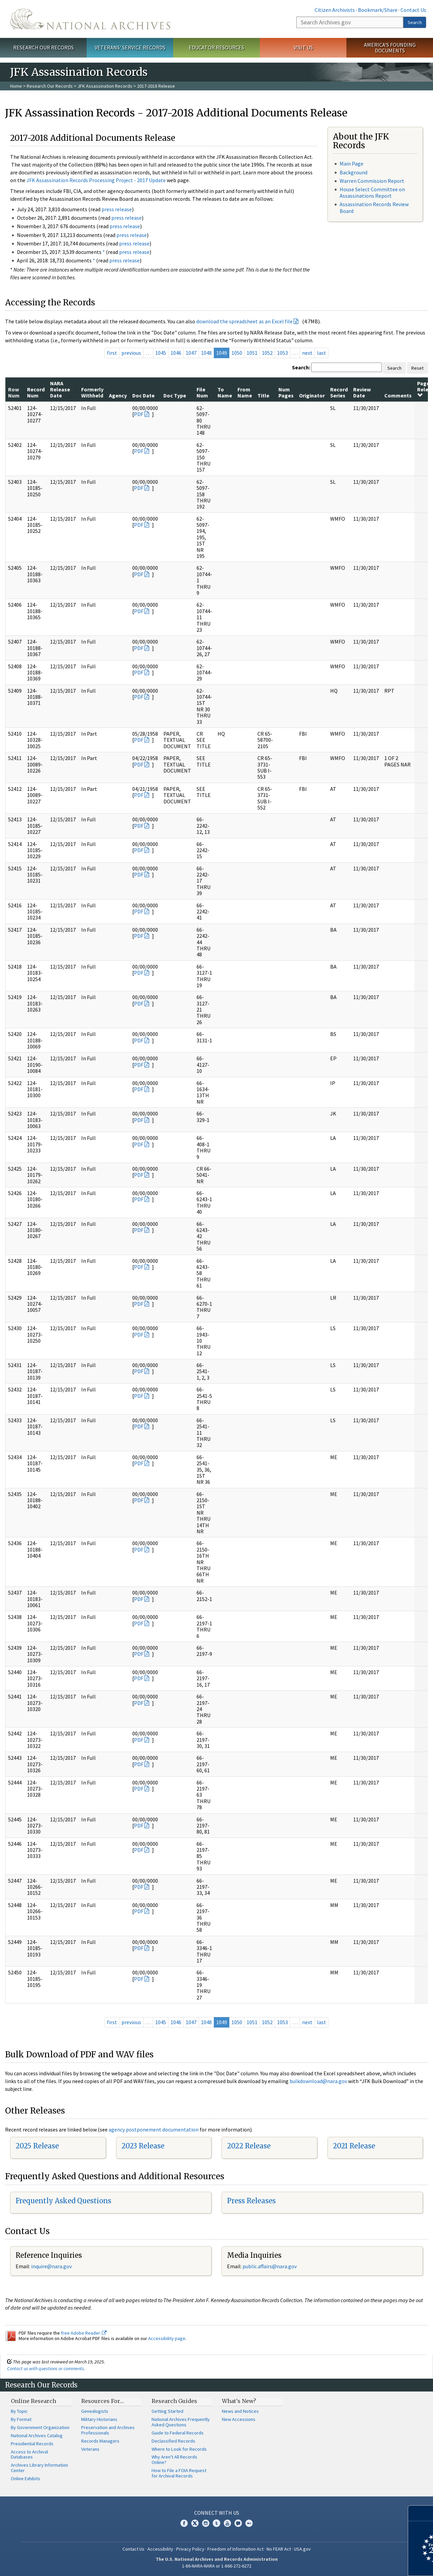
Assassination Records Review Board (374, 207)
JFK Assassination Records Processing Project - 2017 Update (96, 180)
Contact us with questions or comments (45, 2368)
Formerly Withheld (92, 392)
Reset (417, 368)
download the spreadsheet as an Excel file (244, 321)
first (112, 352)
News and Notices (240, 2411)
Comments (398, 395)
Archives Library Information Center (39, 2467)
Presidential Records (32, 2444)
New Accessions (238, 2419)
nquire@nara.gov (52, 2266)
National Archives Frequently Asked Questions (181, 2422)
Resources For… (102, 2401)
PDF (138, 414)
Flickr (249, 2523)
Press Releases (251, 2200)
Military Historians (99, 2419)
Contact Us (413, 9)
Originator (312, 395)
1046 (175, 352)
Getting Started (167, 2411)
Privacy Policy (190, 2549)
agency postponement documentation (154, 2129)
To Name (225, 392)
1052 (267, 352)
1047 (191, 352)
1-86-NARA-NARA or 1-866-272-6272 (216, 2566)
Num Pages (286, 392)
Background (353, 172)
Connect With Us (216, 2512)
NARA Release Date (60, 389)
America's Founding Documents (390, 47)
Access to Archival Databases (29, 2454)
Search (415, 22)
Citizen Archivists (335, 9)
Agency (118, 395)
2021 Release (354, 2146)
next (307, 352)
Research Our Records (43, 47)
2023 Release (142, 2146)
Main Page (351, 163)
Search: (301, 367)
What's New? (239, 2401)
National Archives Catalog (37, 2435)
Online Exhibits (25, 2478)
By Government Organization (40, 2427)
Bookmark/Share (377, 9)
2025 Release (37, 2146)
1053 (282, 352)
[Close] (425, 2513)
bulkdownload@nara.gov (318, 2081)
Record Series (339, 392)
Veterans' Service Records (130, 47)
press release (116, 209)
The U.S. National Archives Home (90, 18)
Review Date (362, 392)
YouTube (227, 2523)
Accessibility (160, 2549)
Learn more (373, 2564)
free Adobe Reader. (84, 2333)
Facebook (184, 2523)
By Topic (19, 2411)
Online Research (33, 2401)
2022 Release (249, 2146)
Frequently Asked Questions (63, 2200)
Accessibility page (166, 2338)
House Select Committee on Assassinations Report (372, 192)
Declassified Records (173, 2441)
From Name (244, 392)
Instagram (206, 2523)
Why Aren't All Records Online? (174, 2459)
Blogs (238, 2523)
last (321, 352)
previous (131, 352)
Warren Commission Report (372, 180)
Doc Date (143, 395)
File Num (202, 392)
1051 (252, 352)
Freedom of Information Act (235, 2549)
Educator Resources (216, 47)
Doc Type (174, 395)
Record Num (36, 392)
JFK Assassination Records (104, 86)
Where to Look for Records (179, 2449)
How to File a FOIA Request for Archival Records (179, 2473)
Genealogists (94, 2411)
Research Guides (174, 2401)
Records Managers (100, 2441)
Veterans (90, 2449)
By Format (21, 2419)
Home (16, 86)
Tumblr (216, 2523)
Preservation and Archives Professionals (108, 2430)
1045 (160, 352)
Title (263, 395)
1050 (236, 352)
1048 (206, 352)
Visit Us (303, 47)
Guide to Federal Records (178, 2433)
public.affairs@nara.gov (270, 2266)
